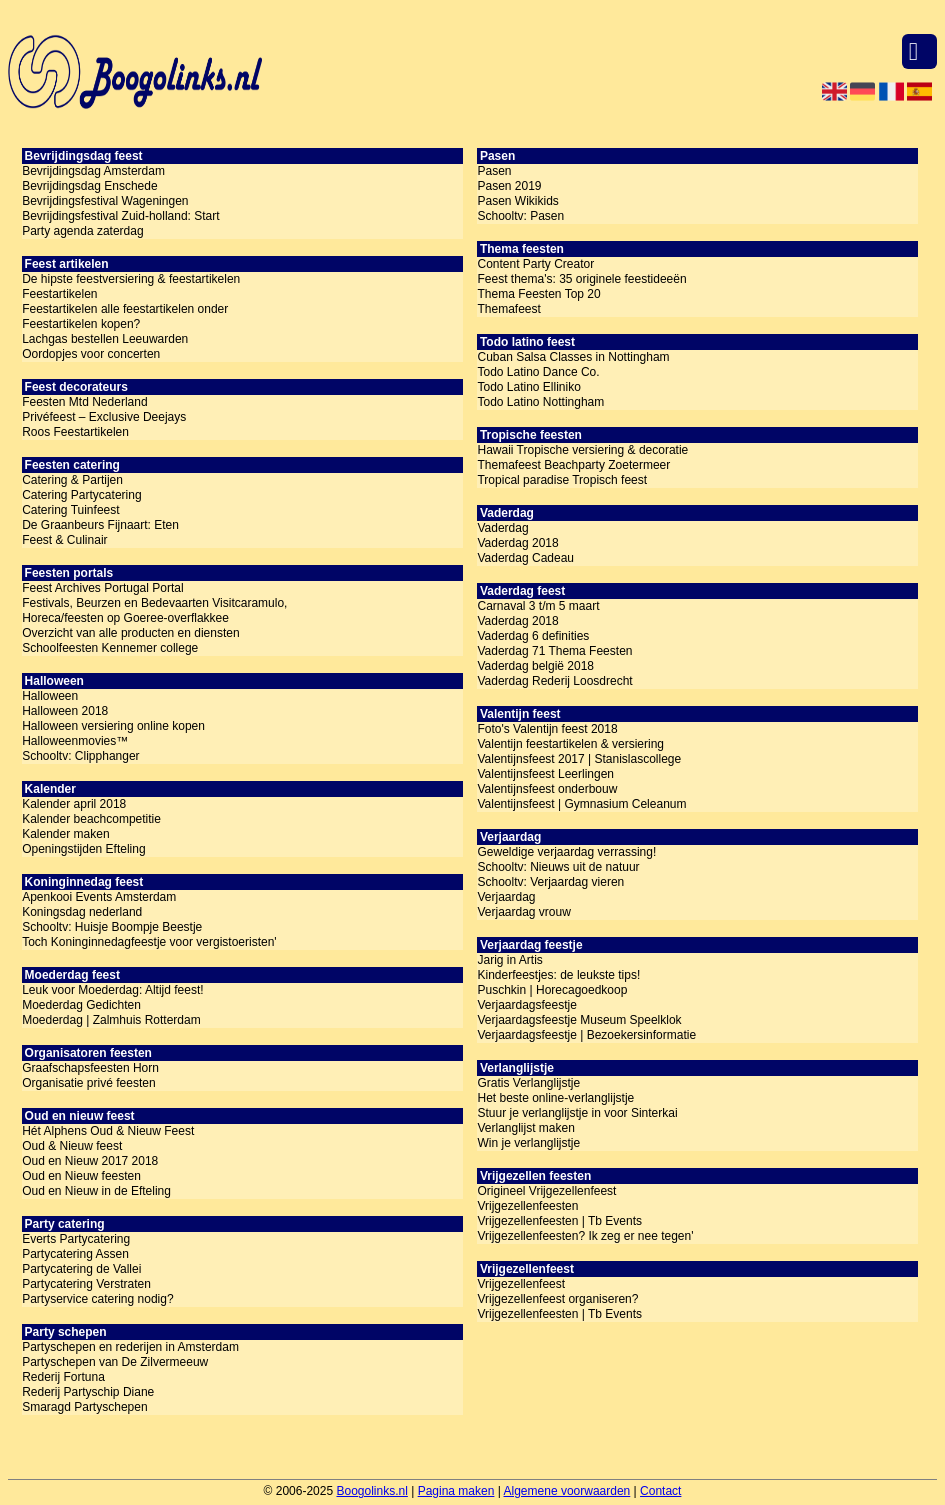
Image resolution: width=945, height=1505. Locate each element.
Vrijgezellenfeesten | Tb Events (559, 1221)
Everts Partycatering (76, 1239)
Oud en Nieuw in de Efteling (96, 1191)
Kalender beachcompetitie (91, 819)
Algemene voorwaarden (567, 1491)
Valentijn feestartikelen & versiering (570, 744)
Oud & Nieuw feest (72, 1146)
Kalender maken (65, 834)
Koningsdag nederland (82, 912)
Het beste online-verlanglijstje (555, 1098)
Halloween (50, 696)
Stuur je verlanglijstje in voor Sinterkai (577, 1113)
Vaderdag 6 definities (533, 636)
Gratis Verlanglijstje (528, 1083)
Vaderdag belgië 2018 (535, 666)
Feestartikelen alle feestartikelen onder (125, 309)
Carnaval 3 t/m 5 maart (538, 606)
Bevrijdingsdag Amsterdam (93, 171)
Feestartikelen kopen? (81, 324)
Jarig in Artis (509, 960)
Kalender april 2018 (74, 804)
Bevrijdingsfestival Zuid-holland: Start (120, 216)
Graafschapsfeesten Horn (90, 1068)
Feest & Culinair (64, 540)
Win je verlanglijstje (528, 1143)
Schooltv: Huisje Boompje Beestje (112, 927)
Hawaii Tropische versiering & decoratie (582, 450)
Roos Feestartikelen (75, 432)
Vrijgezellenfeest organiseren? (557, 1299)
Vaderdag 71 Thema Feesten (554, 651)
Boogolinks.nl (371, 1491)
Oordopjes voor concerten (91, 354)
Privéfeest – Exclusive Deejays (104, 417)
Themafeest (508, 309)
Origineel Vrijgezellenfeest (546, 1191)
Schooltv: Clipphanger (80, 756)
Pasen (494, 171)
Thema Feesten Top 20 (538, 294)
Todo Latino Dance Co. (538, 372)
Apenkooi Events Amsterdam (99, 897)
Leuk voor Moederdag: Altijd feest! (112, 990)
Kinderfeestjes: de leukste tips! (558, 975)
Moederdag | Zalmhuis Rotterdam (111, 1020)
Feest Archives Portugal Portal (102, 588)
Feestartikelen (59, 294)
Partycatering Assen (75, 1254)
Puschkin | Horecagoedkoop (552, 990)
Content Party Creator (535, 264)
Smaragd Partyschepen (84, 1407)
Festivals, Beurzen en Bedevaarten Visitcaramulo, (154, 603)
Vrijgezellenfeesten (527, 1206)
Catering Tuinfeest (70, 510)
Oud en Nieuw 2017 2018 (90, 1161)
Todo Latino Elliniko (528, 387)
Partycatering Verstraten (86, 1284)
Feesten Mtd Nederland (84, 402)
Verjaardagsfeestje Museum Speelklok (579, 1020)
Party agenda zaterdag (82, 231)
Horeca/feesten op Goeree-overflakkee (125, 618)
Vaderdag (502, 528)
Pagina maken (456, 1491)
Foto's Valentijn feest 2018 (547, 729)
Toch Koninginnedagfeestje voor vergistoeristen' (149, 942)
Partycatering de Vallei (81, 1269)
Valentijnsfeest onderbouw (547, 789)
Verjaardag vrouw (523, 912)
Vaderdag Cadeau (525, 558)
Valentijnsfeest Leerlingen (545, 774)
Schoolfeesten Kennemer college (110, 648)
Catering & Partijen (72, 480)
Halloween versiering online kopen (113, 726)
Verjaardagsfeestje (526, 1005)
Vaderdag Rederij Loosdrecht (554, 681)
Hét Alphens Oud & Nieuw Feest (108, 1131)
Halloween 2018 (65, 711)
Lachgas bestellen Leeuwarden (105, 339)
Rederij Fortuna (63, 1377)
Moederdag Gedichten (81, 1005)
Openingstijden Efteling (83, 849)
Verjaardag (506, 897)
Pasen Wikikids (517, 201)
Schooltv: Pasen (520, 216)
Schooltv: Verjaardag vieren (550, 882)
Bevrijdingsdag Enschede (89, 186)
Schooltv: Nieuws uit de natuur (558, 867)
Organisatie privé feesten (88, 1083)
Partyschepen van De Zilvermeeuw (115, 1362)
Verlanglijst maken (525, 1128)
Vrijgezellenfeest (521, 1284)
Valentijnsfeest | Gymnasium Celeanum (581, 804)
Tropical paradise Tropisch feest (562, 480)
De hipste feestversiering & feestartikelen (131, 279)
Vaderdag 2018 (517, 543)
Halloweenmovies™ (75, 741)
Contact (660, 1491)
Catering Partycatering (81, 495)
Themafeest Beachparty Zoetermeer (573, 465)
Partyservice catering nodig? (97, 1299)
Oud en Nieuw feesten (81, 1176)
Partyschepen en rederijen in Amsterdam (130, 1347)
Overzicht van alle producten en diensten (130, 633)
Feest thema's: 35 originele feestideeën (581, 279)
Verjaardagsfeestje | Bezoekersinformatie (586, 1035)
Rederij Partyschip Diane (88, 1392)
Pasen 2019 (509, 186)
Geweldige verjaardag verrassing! (566, 852)
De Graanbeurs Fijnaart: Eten (100, 525)
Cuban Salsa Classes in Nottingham (573, 357)
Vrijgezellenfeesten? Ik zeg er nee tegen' (585, 1236)
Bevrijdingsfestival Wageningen (105, 201)
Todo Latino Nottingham (540, 402)
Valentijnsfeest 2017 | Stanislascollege (579, 759)
